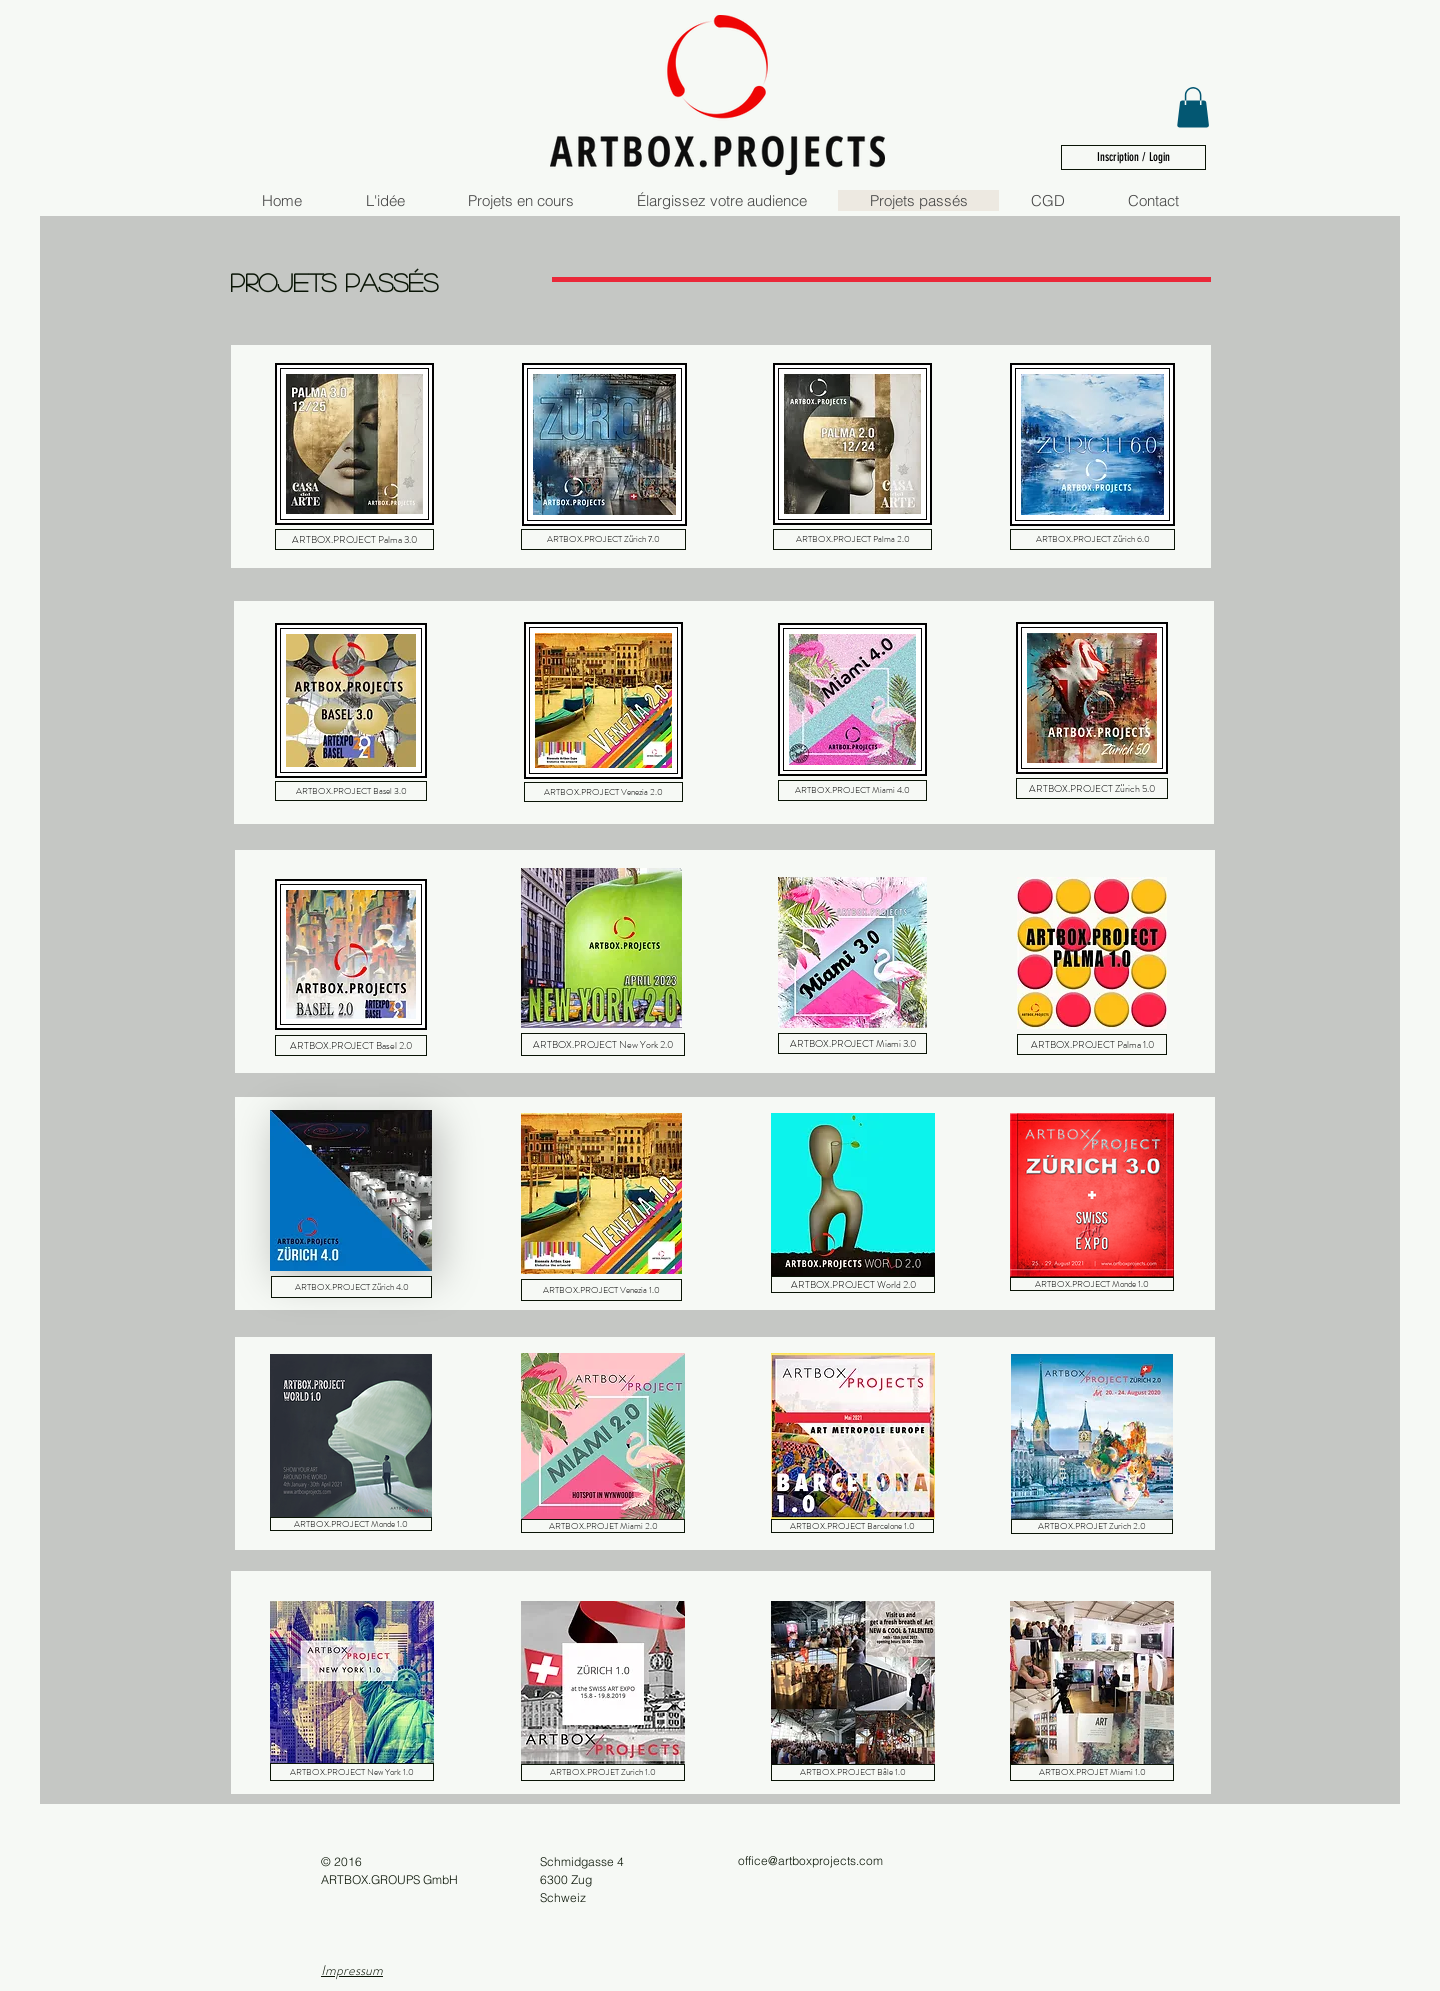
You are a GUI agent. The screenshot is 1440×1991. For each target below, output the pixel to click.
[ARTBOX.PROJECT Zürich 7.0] (603, 539)
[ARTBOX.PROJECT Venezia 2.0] (603, 792)
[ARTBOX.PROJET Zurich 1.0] (603, 1772)
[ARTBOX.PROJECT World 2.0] (853, 1284)
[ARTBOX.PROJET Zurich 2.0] (1092, 1526)
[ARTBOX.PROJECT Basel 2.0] (351, 1045)
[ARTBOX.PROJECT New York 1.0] (352, 1772)
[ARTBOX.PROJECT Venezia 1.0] (601, 1290)
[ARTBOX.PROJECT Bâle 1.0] (853, 1772)
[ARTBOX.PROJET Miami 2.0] (603, 1526)
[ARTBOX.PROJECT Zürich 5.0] (1092, 788)
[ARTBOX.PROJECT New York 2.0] (603, 1044)
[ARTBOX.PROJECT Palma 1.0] (1092, 1044)
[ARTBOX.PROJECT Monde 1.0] (1092, 1284)
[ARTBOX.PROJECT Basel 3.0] (351, 791)
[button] (1193, 107)
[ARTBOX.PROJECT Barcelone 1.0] (852, 1526)
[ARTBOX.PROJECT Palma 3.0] (354, 539)
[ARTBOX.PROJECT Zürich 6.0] (1092, 539)
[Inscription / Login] (1133, 157)
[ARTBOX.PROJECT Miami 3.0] (852, 1043)
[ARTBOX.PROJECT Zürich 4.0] (351, 1287)
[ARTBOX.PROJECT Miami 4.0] (852, 790)
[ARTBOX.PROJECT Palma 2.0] (852, 539)
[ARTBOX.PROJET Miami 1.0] (1092, 1772)
